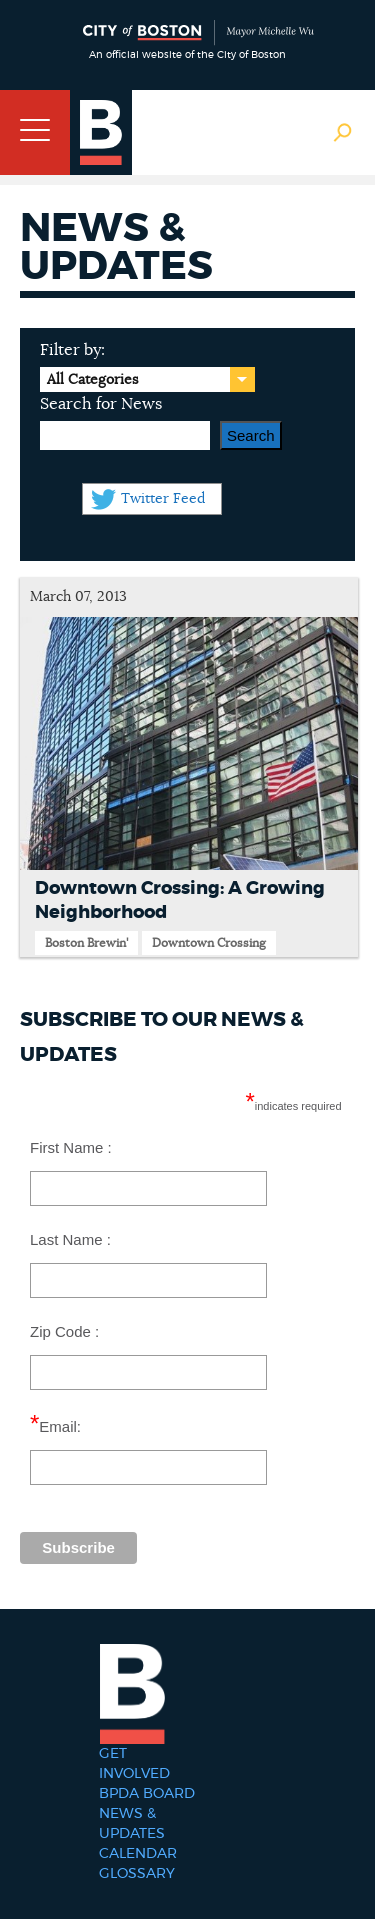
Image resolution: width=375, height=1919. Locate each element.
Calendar (138, 1854)
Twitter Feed (163, 499)
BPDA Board (147, 1794)
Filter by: (72, 350)
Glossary (137, 1874)
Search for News (101, 404)
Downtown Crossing (209, 943)
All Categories (92, 380)
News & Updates (132, 1824)
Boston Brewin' (86, 943)
